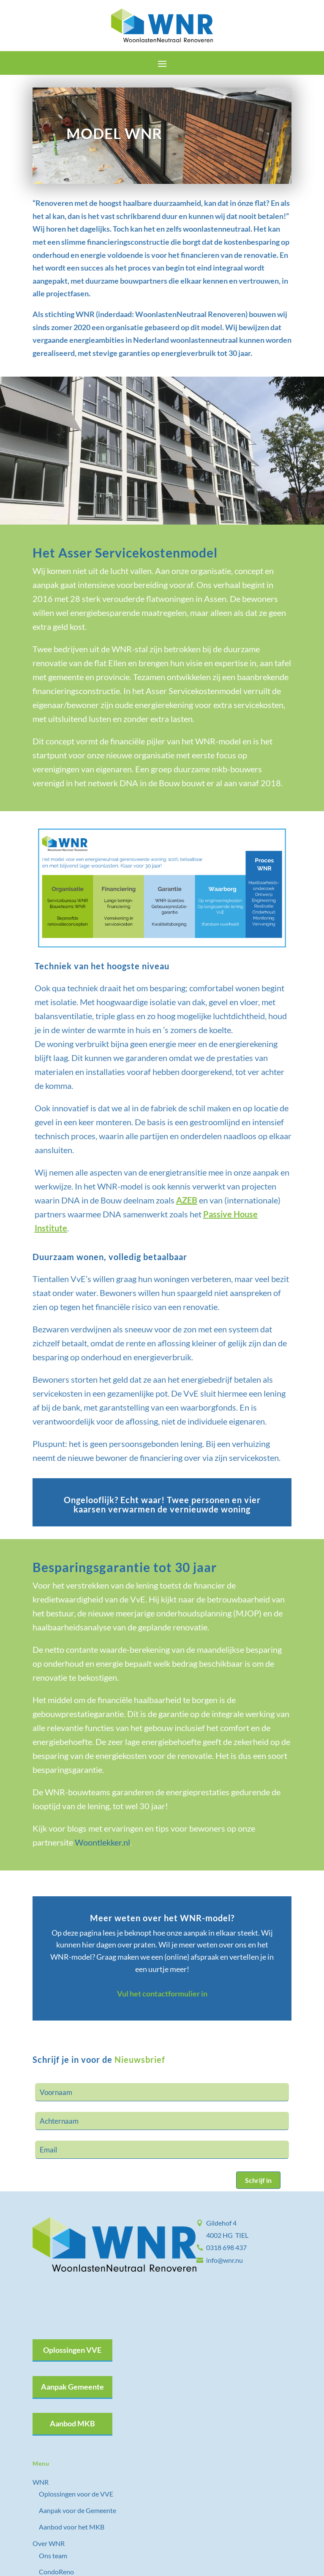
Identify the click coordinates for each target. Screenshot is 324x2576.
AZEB (186, 1200)
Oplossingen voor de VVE (76, 2494)
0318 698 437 (226, 2247)
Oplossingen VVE (72, 2349)
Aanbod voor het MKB (71, 2527)
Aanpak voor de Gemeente (77, 2510)
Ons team (53, 2555)
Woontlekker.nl (102, 1842)
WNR (41, 2482)
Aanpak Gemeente (72, 2386)
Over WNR (49, 2543)
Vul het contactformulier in (162, 1993)
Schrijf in (258, 2180)
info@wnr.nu (224, 2260)
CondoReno (56, 2572)
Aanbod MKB (72, 2423)
